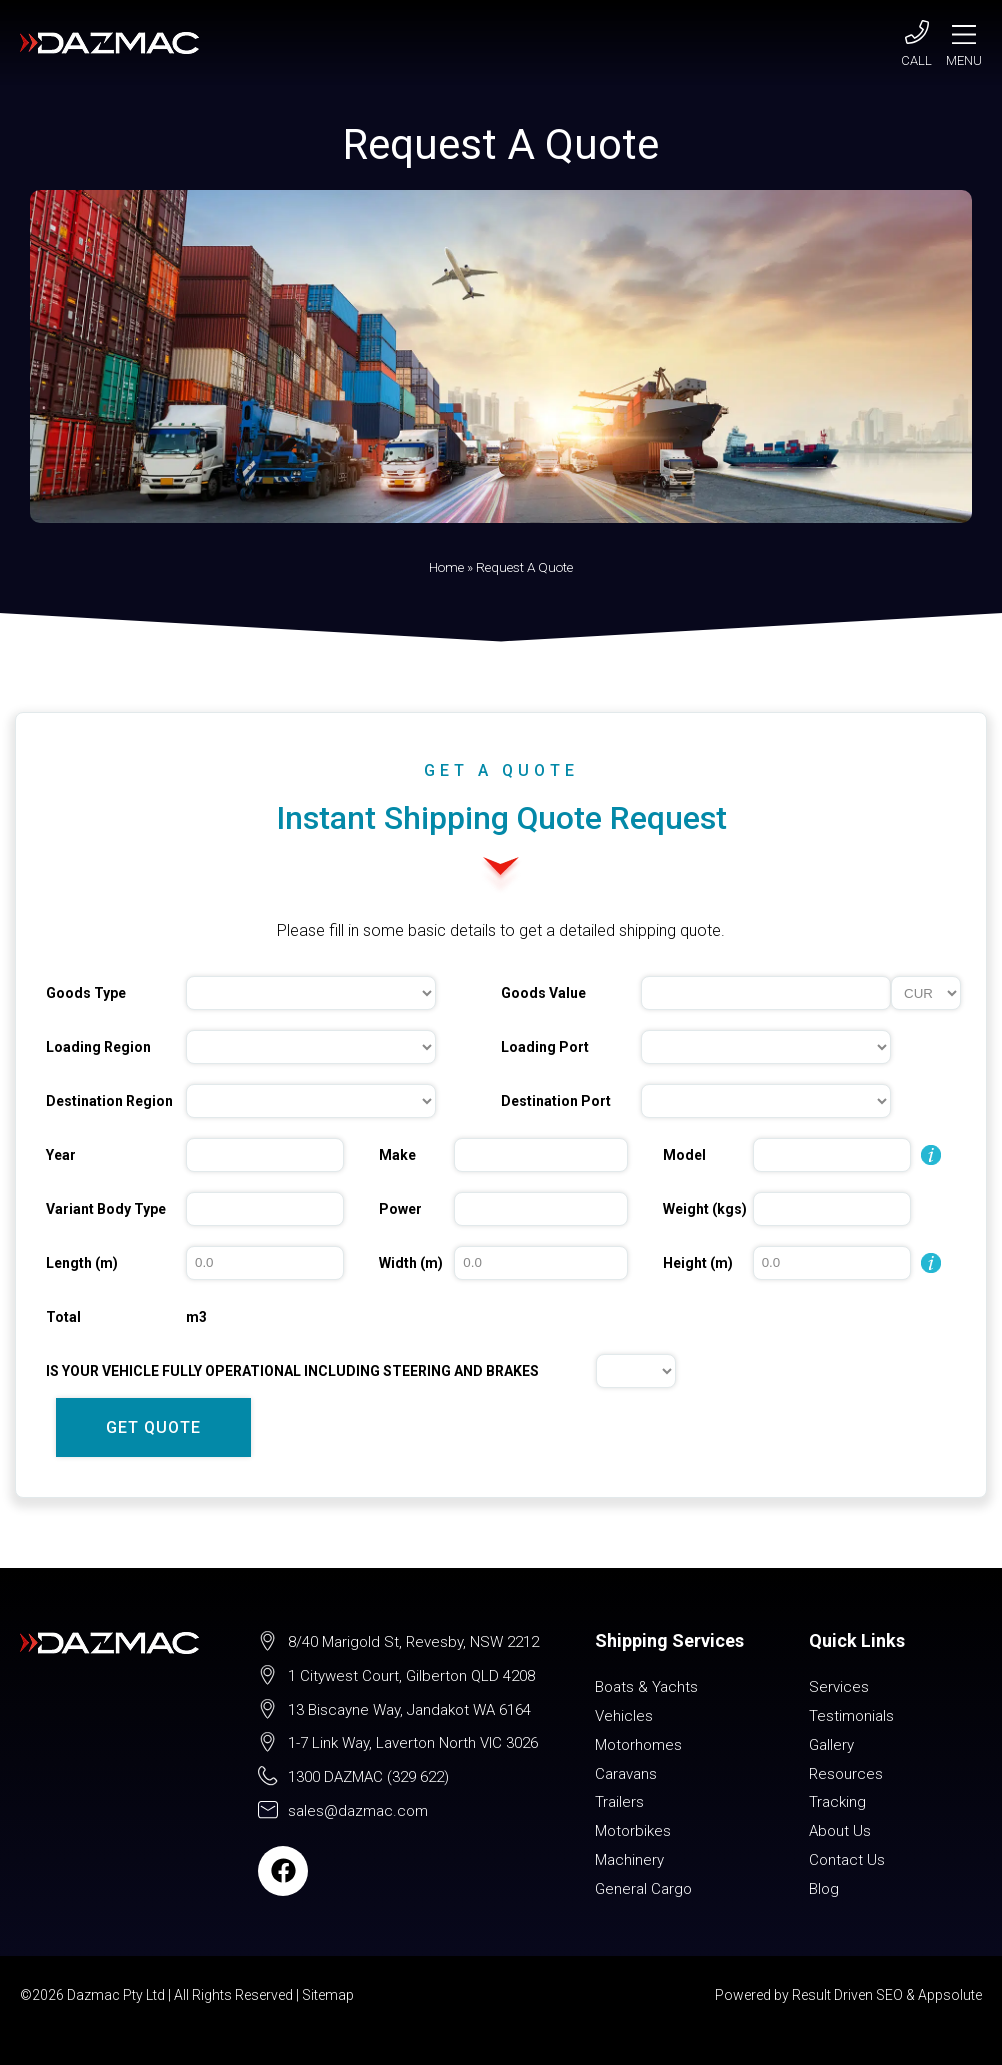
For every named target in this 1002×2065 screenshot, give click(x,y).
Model (684, 1155)
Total (63, 1317)
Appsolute (950, 1995)
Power (400, 1209)
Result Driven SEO (847, 1995)
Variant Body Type (106, 1209)
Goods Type (86, 993)
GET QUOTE (153, 1427)
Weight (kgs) (705, 1209)
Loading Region (98, 1047)
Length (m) (82, 1263)
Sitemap (328, 1995)
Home (446, 567)
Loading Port (545, 1047)
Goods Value (543, 993)
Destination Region (109, 1101)
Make (397, 1155)
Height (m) (698, 1263)
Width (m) (411, 1263)
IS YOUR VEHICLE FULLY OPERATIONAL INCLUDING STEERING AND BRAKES (292, 1371)
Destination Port (556, 1101)
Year (61, 1155)
